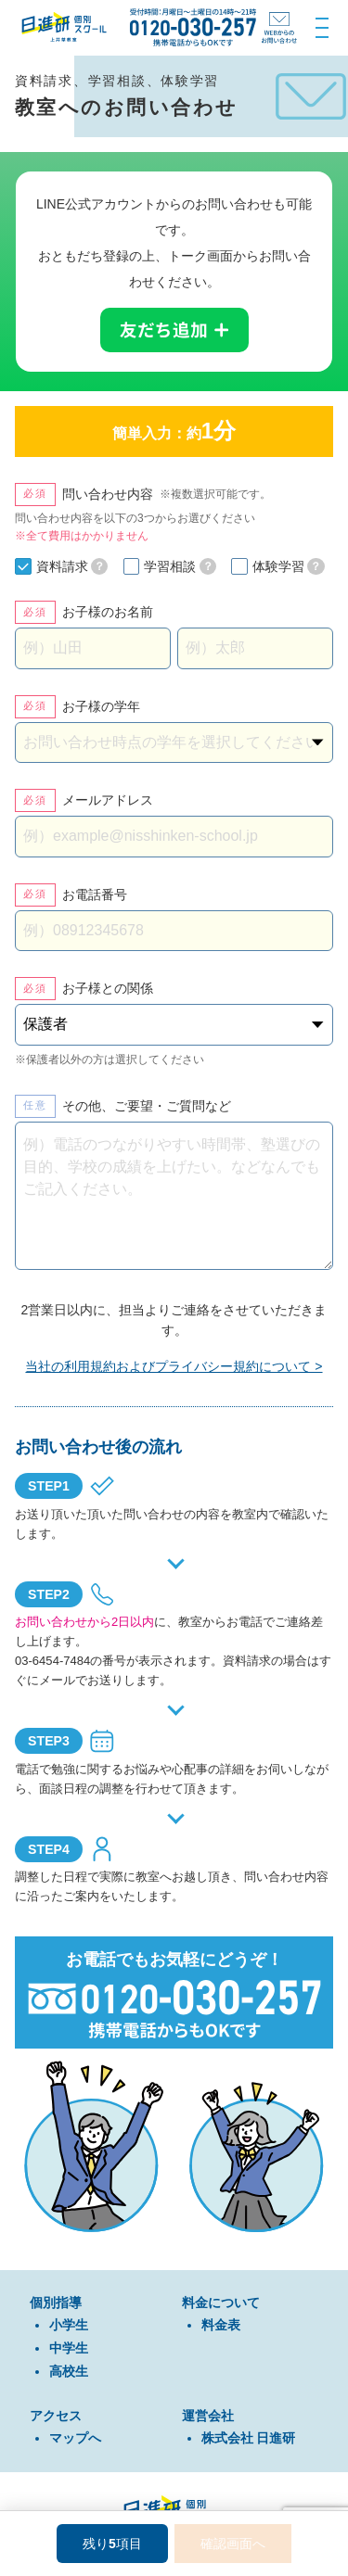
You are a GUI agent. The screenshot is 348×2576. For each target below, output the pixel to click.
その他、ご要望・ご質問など (146, 1105)
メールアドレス (107, 800)
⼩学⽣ (68, 2324)
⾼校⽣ (68, 2371)
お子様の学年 (101, 706)
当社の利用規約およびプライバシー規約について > (173, 1366)
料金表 (220, 2324)
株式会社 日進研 (248, 2437)
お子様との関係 (107, 988)
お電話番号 (94, 894)
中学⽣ (68, 2348)
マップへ (75, 2437)
